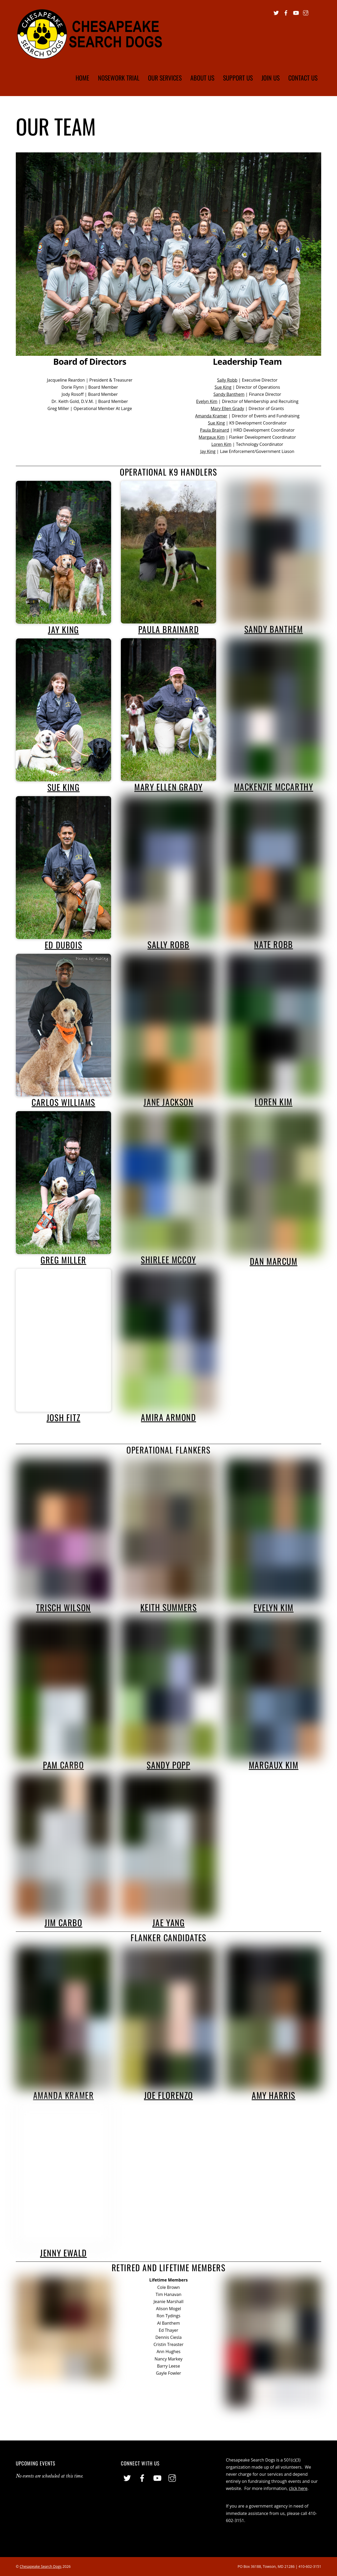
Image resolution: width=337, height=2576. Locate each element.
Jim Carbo (63, 1922)
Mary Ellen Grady (227, 408)
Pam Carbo (63, 1765)
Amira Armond (168, 1417)
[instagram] (305, 12)
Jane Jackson (168, 1102)
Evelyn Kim (206, 401)
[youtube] (295, 12)
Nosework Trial (119, 77)
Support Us (238, 77)
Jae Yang (168, 1922)
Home (82, 77)
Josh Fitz (63, 1417)
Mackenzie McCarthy (273, 786)
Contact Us (303, 77)
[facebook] (286, 12)
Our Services (165, 77)
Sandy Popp (168, 1765)
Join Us (270, 77)
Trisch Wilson (63, 1607)
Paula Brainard (214, 430)
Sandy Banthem (229, 394)
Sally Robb (227, 380)
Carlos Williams (63, 1102)
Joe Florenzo (168, 2095)
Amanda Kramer (211, 416)
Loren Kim (221, 444)
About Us (202, 77)
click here (298, 2488)
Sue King (223, 387)
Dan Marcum (274, 1261)
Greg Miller (63, 1260)
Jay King (208, 451)
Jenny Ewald (63, 2252)
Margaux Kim (212, 437)
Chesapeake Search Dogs (41, 2566)
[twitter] (276, 12)
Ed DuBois (63, 944)
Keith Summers (168, 1607)
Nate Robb (273, 944)
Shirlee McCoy (168, 1259)
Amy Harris (273, 2095)
